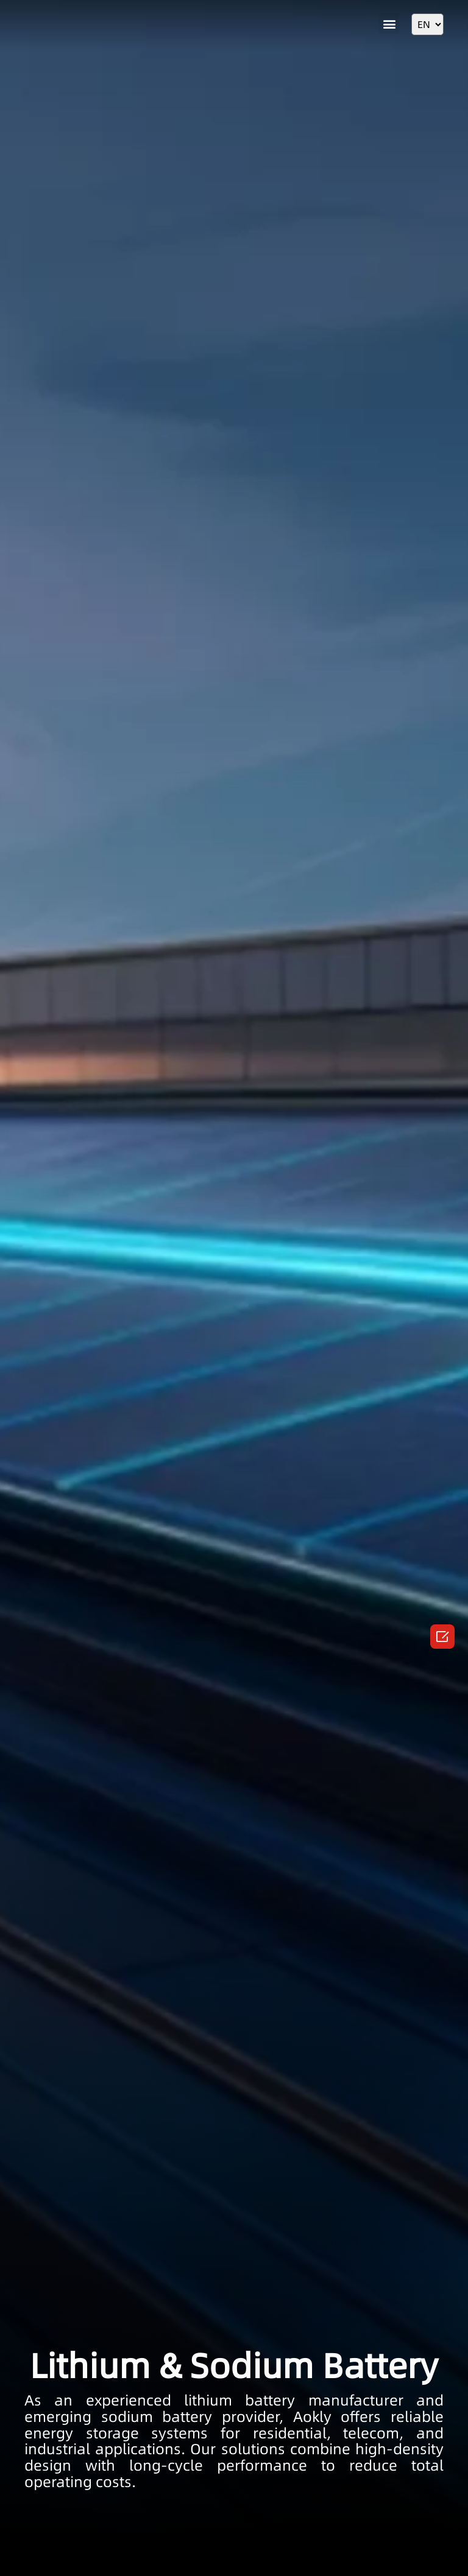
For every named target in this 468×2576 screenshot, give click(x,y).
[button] (389, 23)
